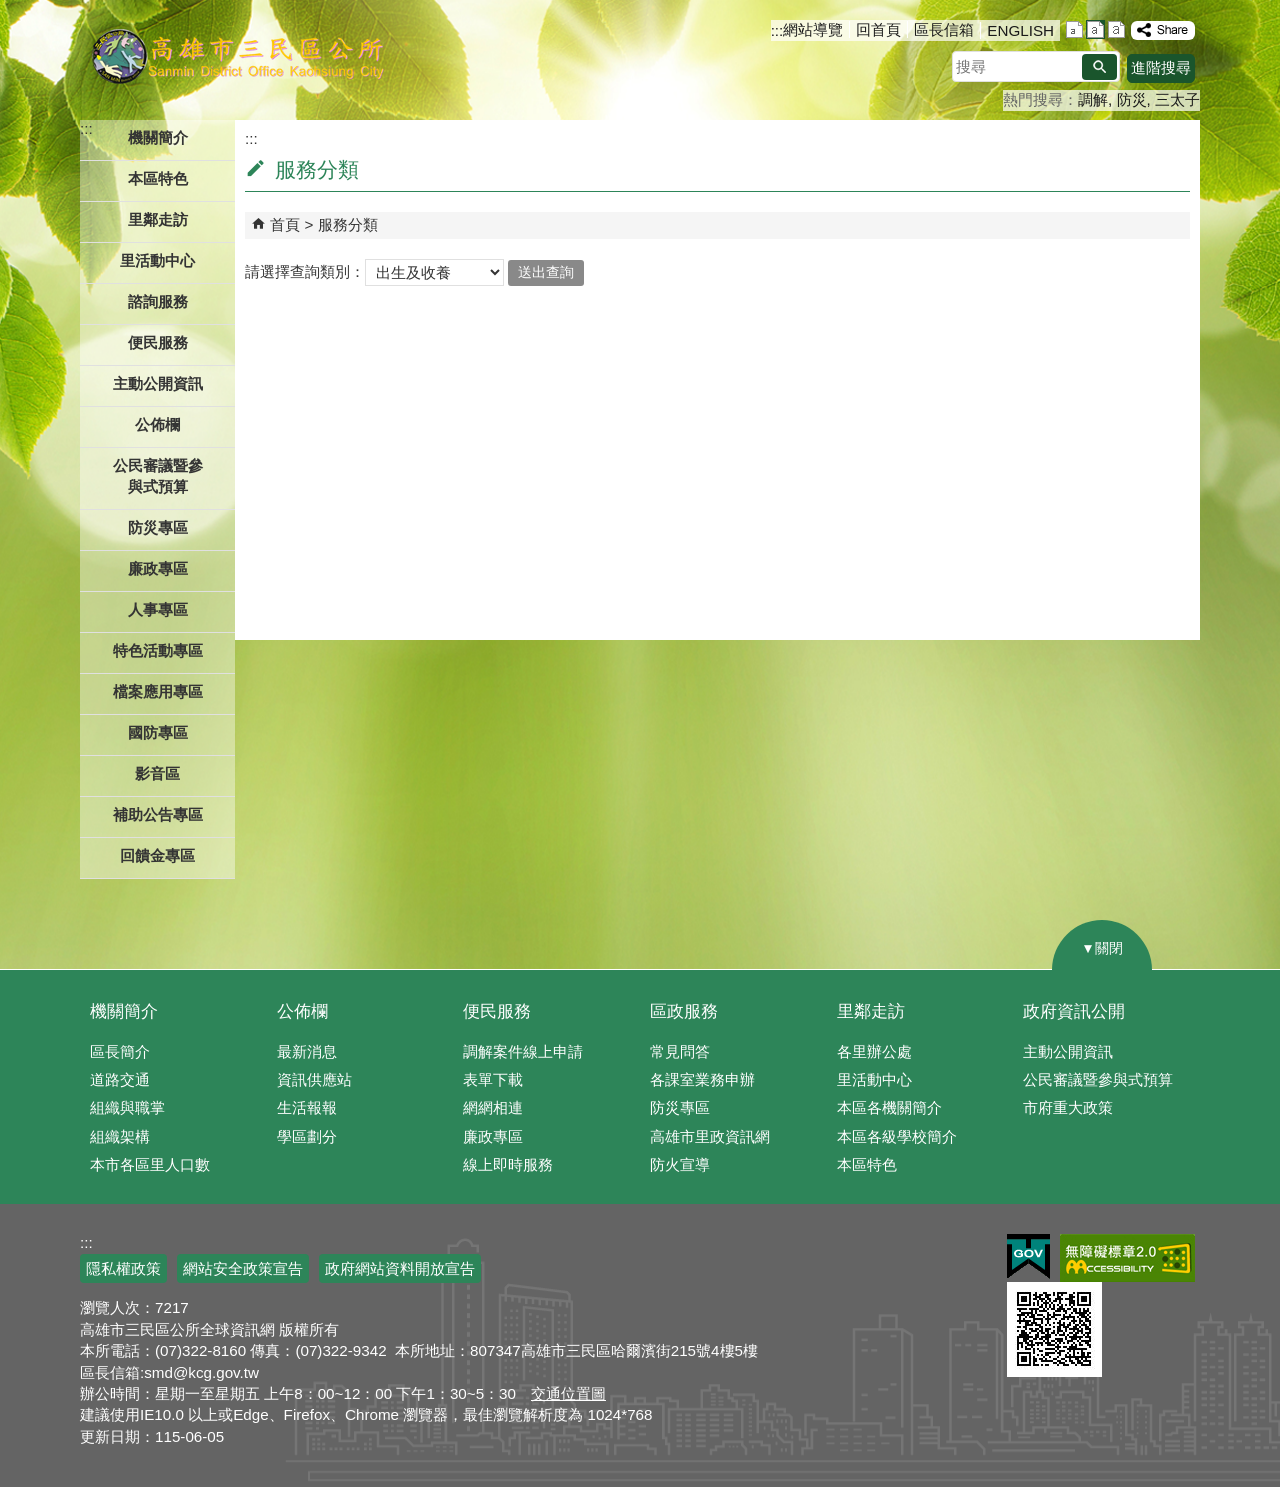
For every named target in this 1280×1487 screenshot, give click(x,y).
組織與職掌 (127, 1107)
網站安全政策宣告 (243, 1268)
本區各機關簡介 (889, 1107)
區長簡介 (120, 1051)
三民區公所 (237, 55)
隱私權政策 (123, 1268)
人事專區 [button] (158, 609)
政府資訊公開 (1074, 1011)
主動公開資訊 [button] (158, 383)
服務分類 (348, 224)
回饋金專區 (157, 855)
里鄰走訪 (871, 1011)
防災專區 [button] (158, 527)
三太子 (1177, 99)
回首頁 (878, 29)
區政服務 (684, 1011)
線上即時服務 (508, 1164)
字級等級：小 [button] (1074, 29)
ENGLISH (1020, 30)
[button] (1099, 67)
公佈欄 (302, 1011)
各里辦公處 (874, 1051)
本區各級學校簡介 (897, 1136)
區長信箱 (944, 29)
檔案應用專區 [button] (158, 691)
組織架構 (120, 1136)
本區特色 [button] (158, 178)
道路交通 (120, 1079)
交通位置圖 (568, 1393)
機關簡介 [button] (158, 137)
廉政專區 (493, 1136)
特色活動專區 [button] (158, 650)
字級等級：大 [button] (1116, 29)
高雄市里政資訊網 (710, 1136)
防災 (1132, 99)
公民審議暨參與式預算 (1098, 1079)
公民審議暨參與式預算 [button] (158, 476)
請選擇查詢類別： (305, 271)
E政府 (1028, 1256)
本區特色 (867, 1164)
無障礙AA (1127, 1258)
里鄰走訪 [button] (158, 219)
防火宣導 (680, 1164)
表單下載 (493, 1079)
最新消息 (307, 1051)
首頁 (285, 224)
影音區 (157, 773)
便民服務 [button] (158, 342)
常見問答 (680, 1051)
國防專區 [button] (158, 732)
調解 (1093, 99)
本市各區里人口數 (150, 1164)
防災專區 (680, 1107)
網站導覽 (813, 29)
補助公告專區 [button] (158, 814)
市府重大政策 (1068, 1107)
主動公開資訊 (1068, 1051)
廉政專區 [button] (158, 568)
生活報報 (307, 1107)
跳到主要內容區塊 (10, 10)
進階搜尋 (1161, 67)
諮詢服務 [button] (158, 301)
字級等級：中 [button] (1095, 29)
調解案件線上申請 (523, 1051)
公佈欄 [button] (157, 424)
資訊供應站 (314, 1079)
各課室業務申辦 (702, 1079)
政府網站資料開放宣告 (400, 1268)
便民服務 (497, 1011)
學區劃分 (307, 1136)
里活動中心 (157, 260)
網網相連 (493, 1107)
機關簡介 (124, 1011)
